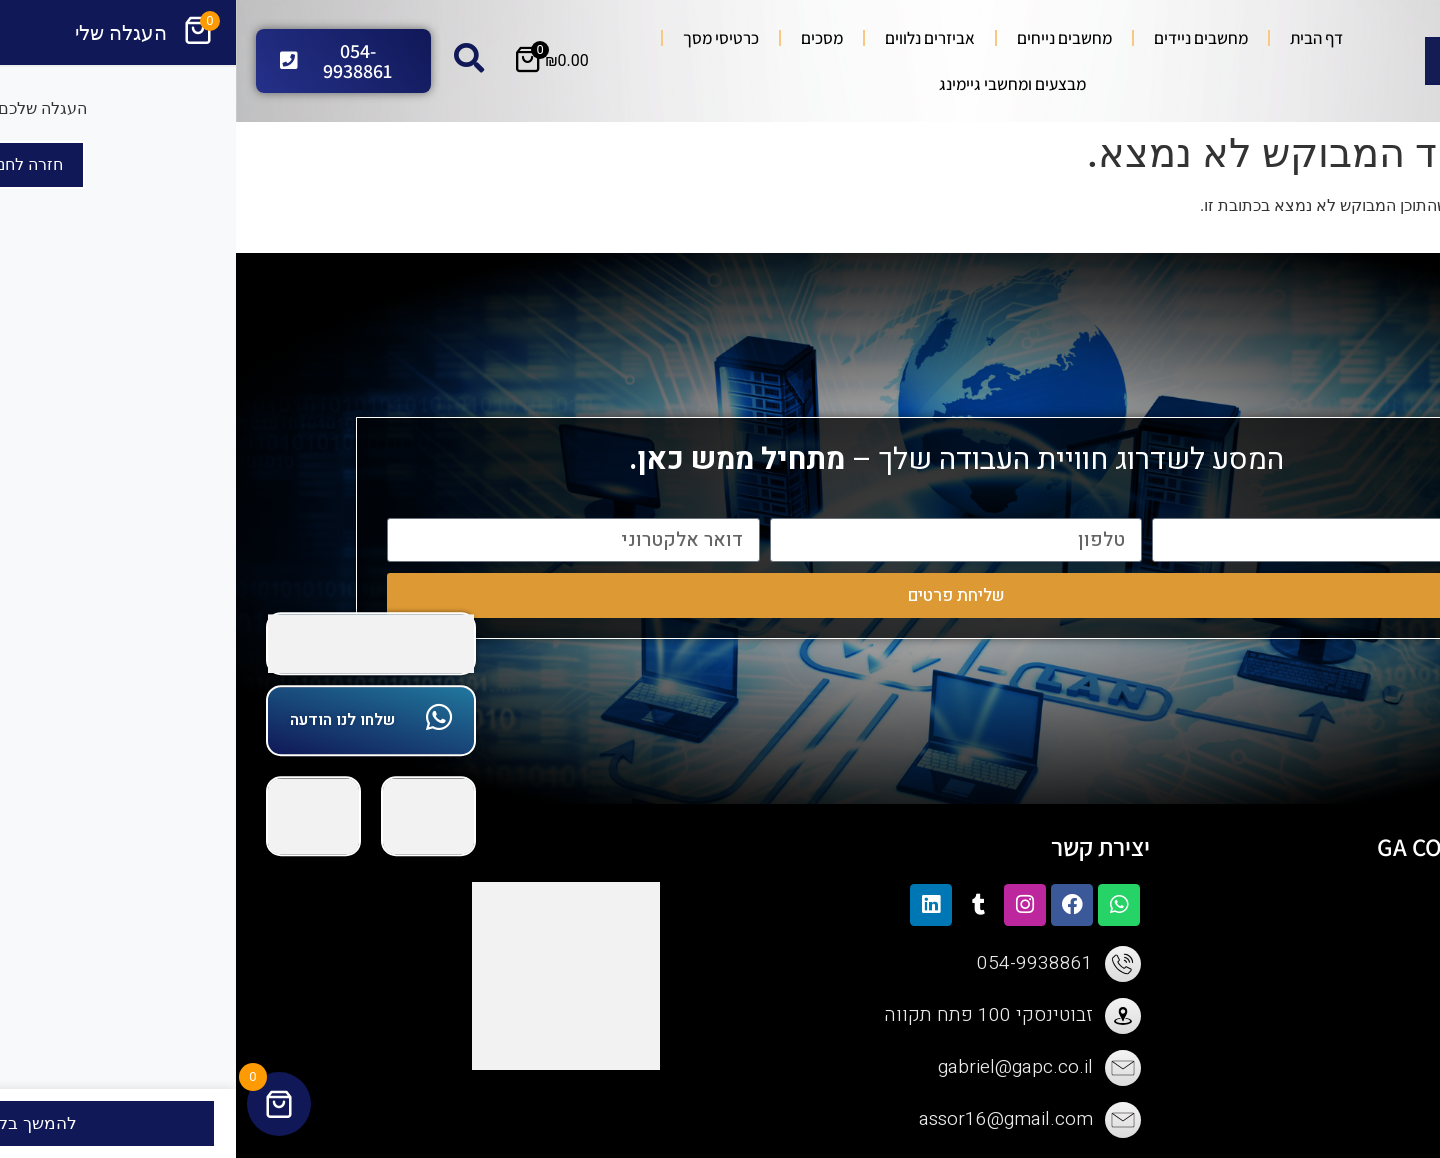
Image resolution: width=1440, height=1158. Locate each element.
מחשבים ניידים (965, 38)
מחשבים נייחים (828, 38)
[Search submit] (1211, 61)
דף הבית (1080, 38)
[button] (1414, 276)
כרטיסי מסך (485, 38)
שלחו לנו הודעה (106, 720)
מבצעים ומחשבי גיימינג (776, 84)
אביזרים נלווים (694, 38)
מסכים (586, 38)
